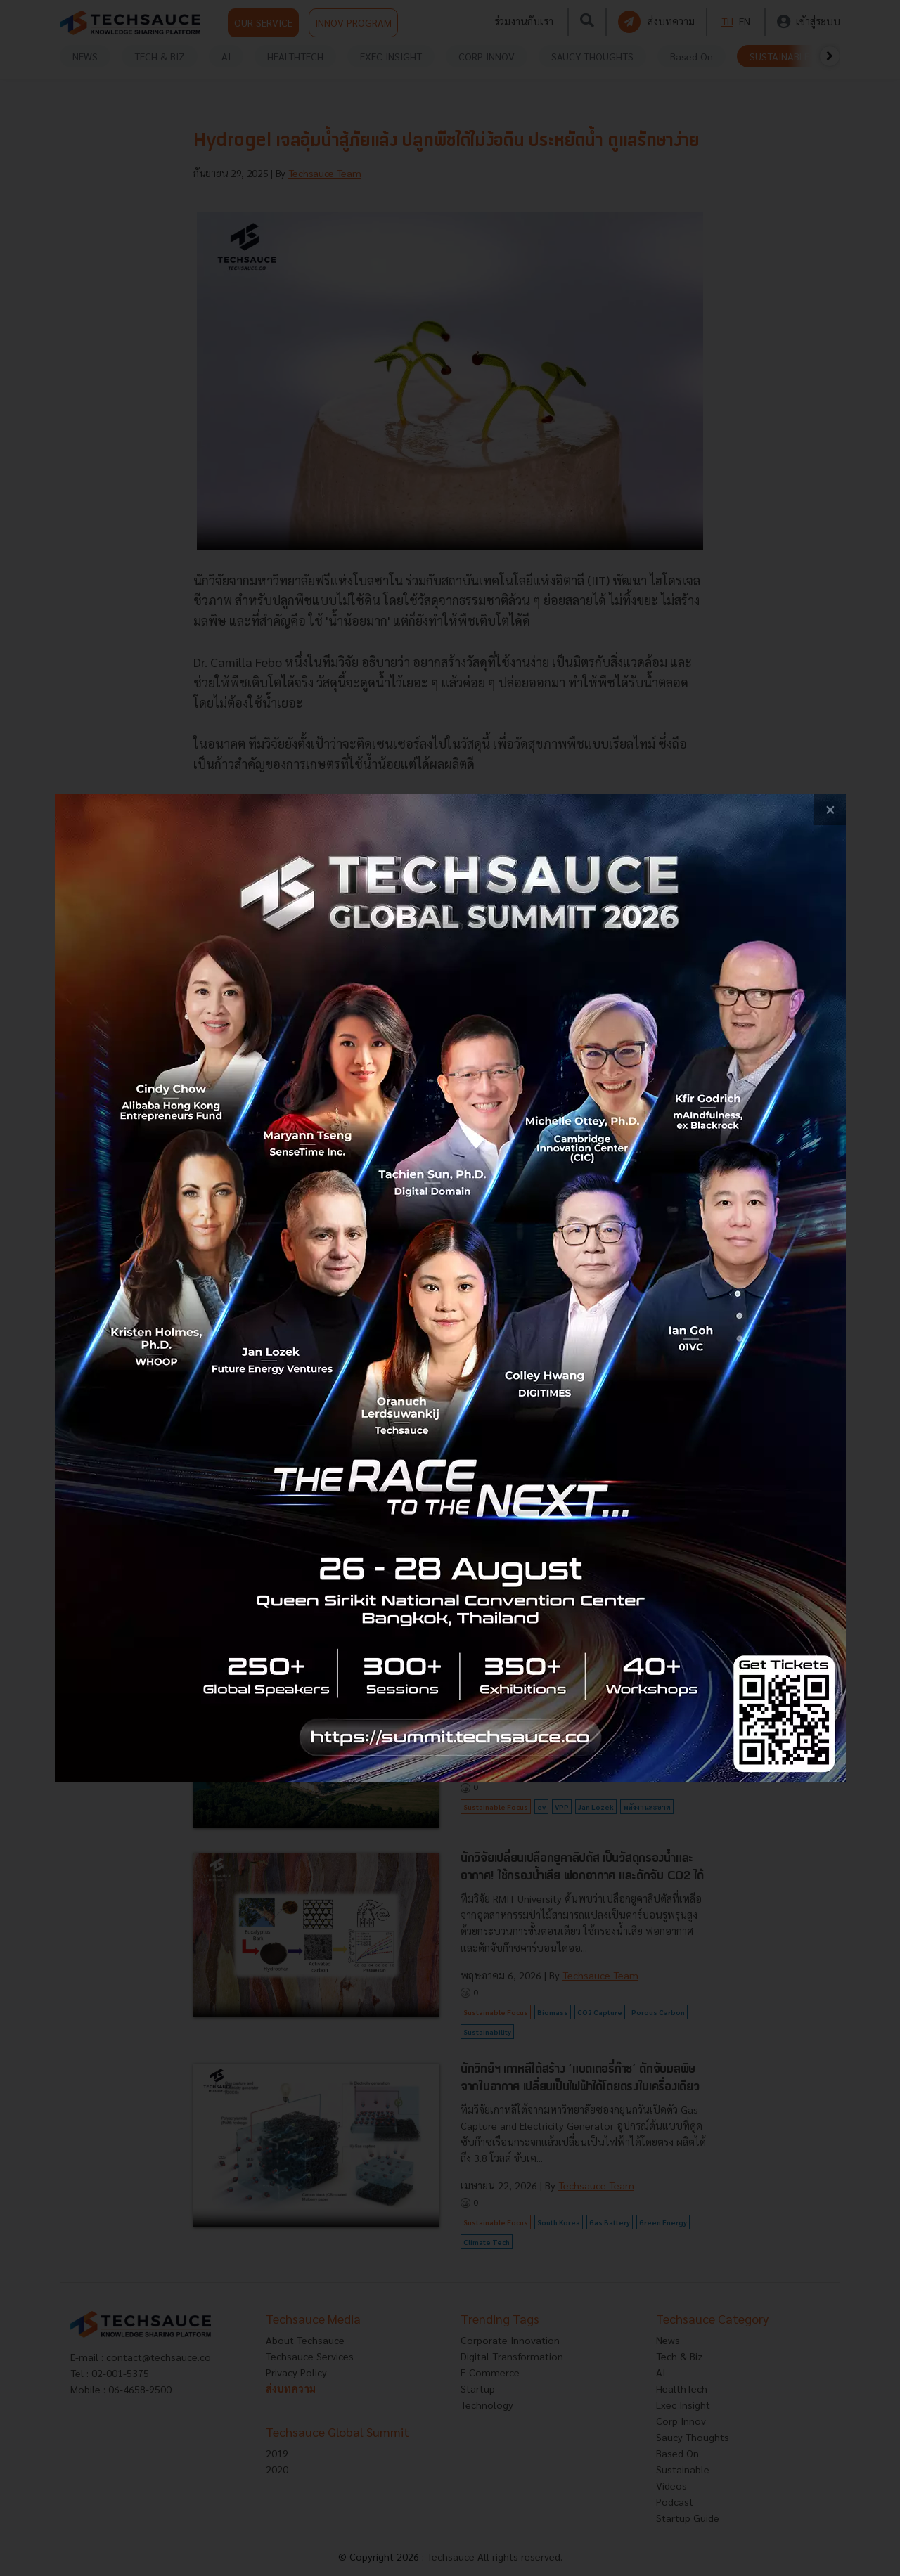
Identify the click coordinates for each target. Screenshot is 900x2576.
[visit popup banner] (450, 1288)
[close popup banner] (830, 809)
